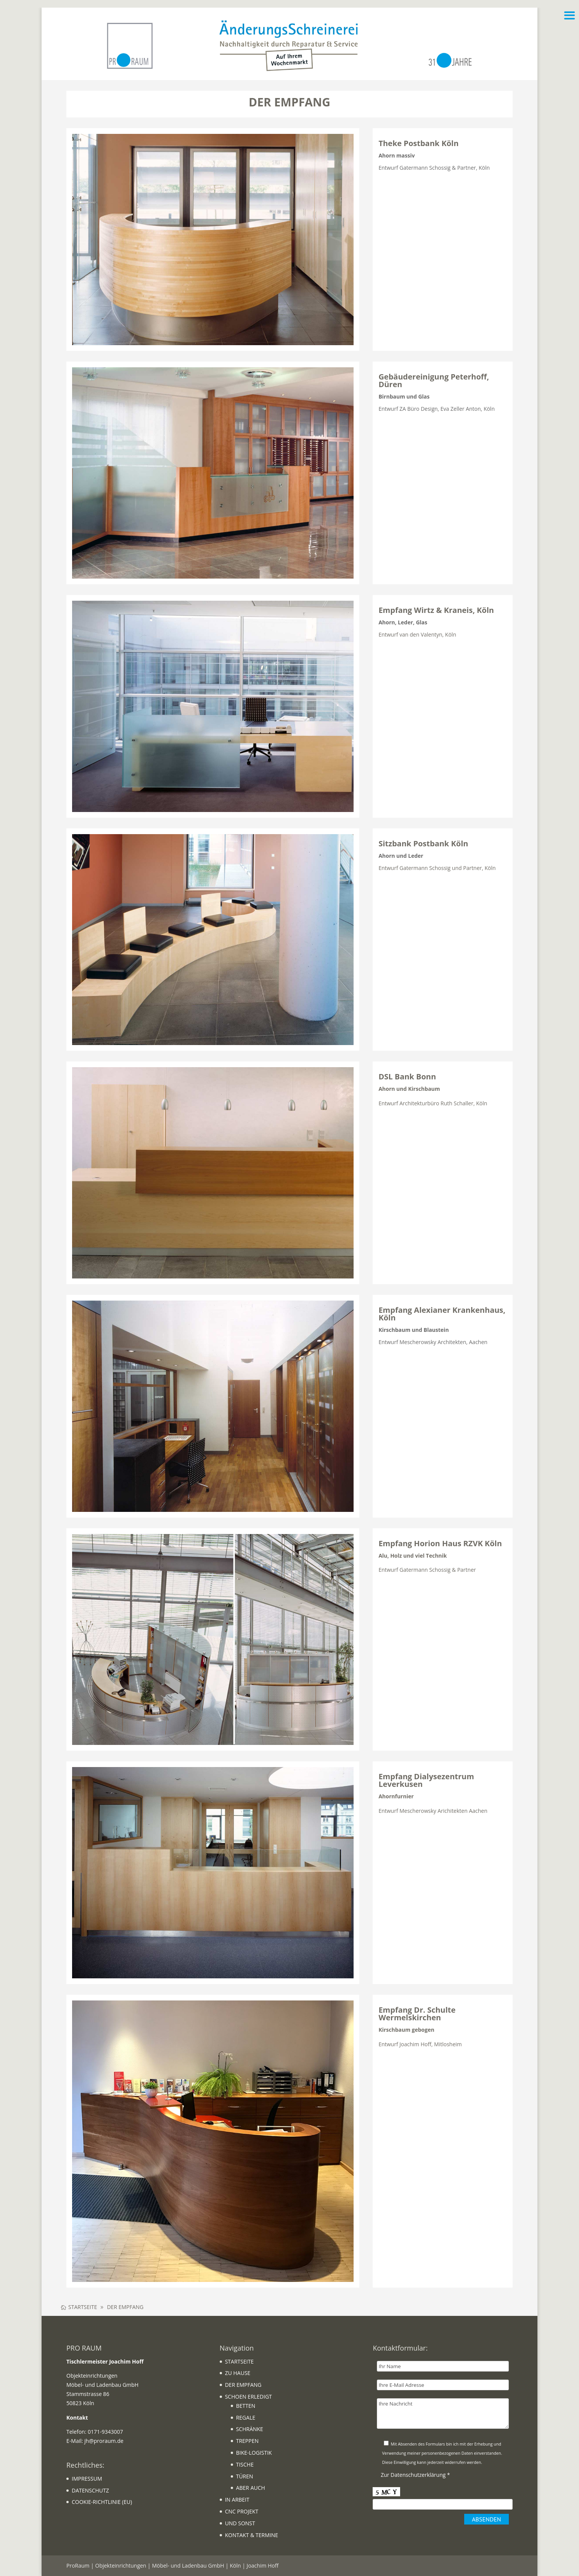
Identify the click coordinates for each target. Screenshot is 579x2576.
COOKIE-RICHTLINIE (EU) (102, 2501)
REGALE (246, 2417)
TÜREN (244, 2476)
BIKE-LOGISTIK (254, 2452)
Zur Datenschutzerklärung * (415, 2474)
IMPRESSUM (87, 2478)
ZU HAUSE (238, 2373)
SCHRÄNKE (249, 2429)
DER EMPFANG (243, 2384)
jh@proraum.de (104, 2440)
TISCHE (245, 2464)
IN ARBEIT (237, 2499)
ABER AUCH (250, 2487)
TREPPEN (247, 2440)
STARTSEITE (239, 2361)
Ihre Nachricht (443, 2413)
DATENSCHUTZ (90, 2490)
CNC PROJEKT (242, 2511)
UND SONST (240, 2523)
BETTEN (246, 2405)
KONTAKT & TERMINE (251, 2535)
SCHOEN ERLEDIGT (248, 2396)
